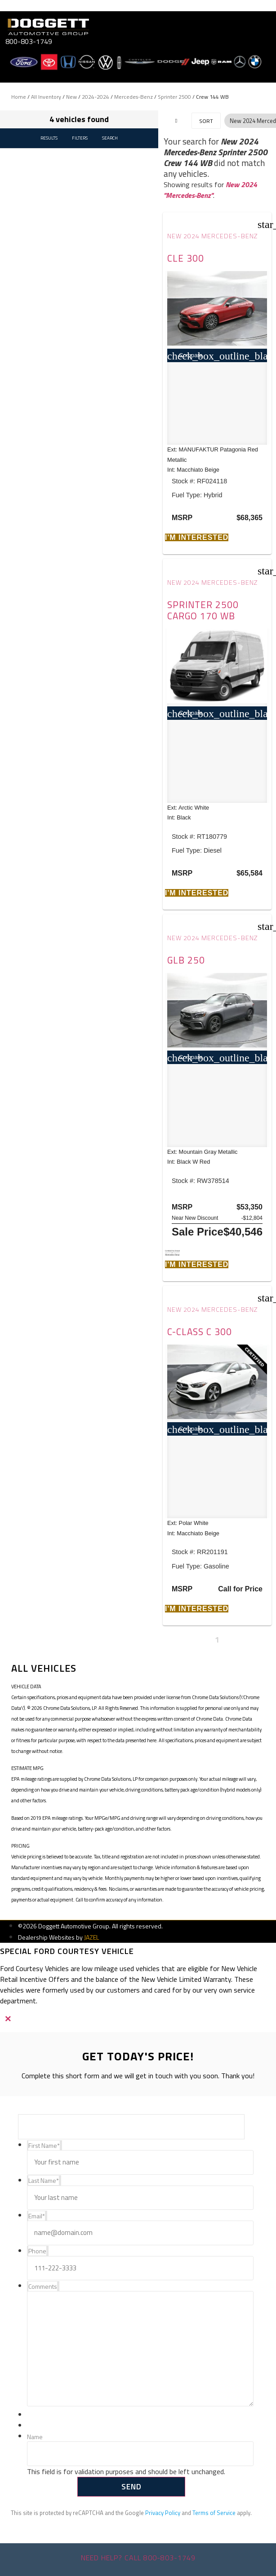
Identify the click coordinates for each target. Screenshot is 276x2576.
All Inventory (46, 96)
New (71, 96)
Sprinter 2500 (174, 96)
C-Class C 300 (199, 1331)
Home (18, 96)
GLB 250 (186, 960)
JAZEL (91, 1937)
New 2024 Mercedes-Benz (212, 236)
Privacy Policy (162, 2512)
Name (35, 2437)
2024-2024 (95, 96)
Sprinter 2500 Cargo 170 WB (203, 610)
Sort (206, 121)
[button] (196, 537)
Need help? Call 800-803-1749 (138, 2557)
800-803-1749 (28, 41)
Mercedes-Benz (133, 96)
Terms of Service (214, 2512)
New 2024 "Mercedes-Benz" (210, 190)
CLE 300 (185, 258)
